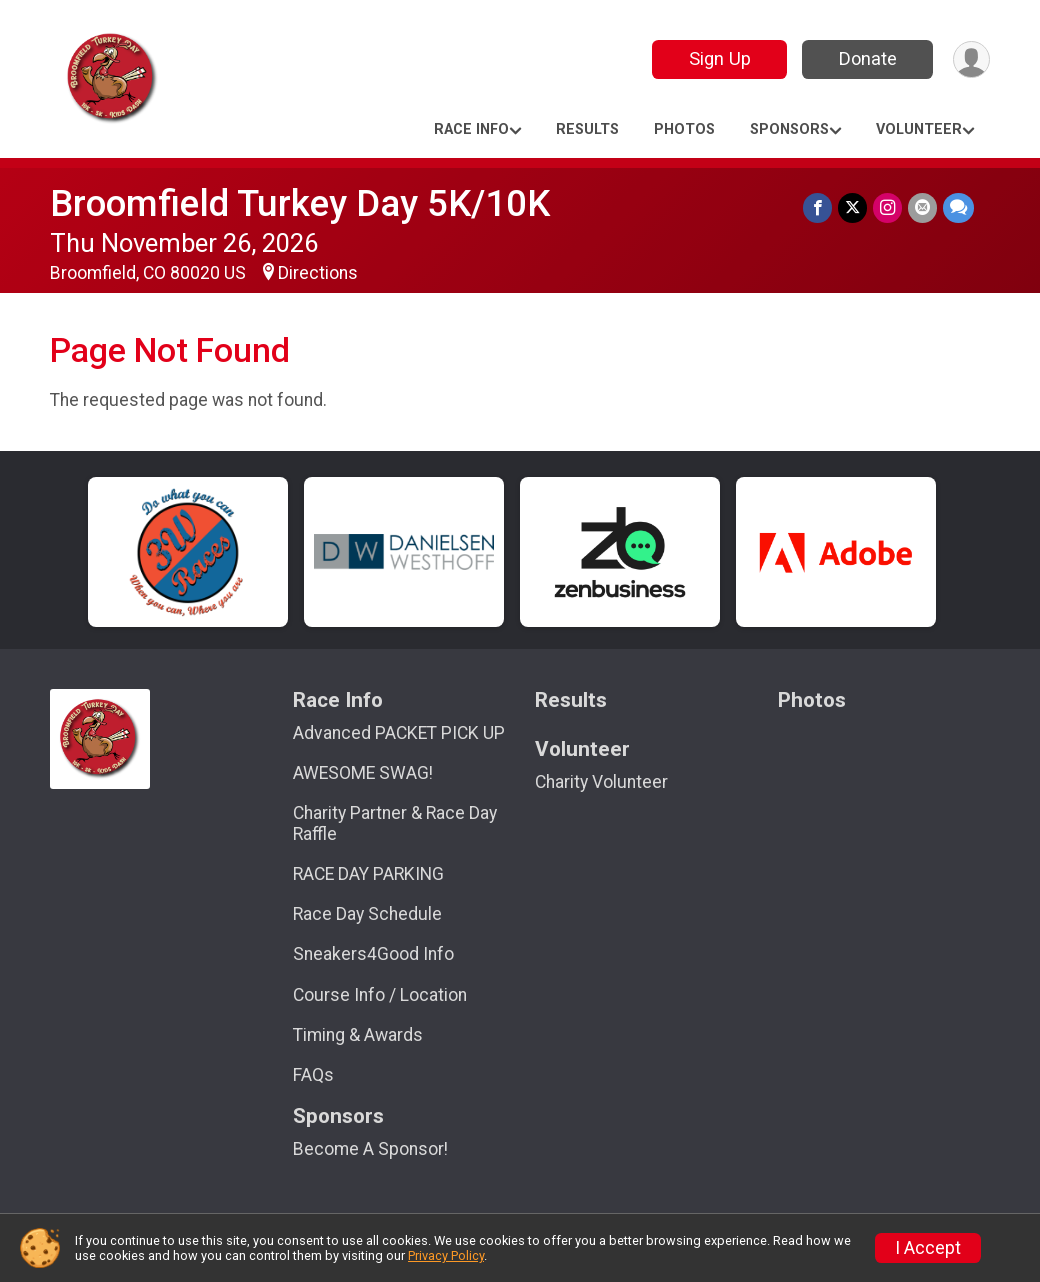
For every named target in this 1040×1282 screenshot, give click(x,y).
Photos (684, 129)
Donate (868, 58)
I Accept (928, 1248)
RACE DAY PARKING (368, 874)
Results (587, 129)
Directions (318, 273)
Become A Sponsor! (370, 1149)
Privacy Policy (446, 1255)
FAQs (313, 1075)
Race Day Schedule (367, 914)
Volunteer (919, 129)
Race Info (471, 129)
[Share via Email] (922, 207)
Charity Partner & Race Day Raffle (395, 823)
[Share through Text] (958, 207)
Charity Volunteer (601, 782)
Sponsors (789, 129)
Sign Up (720, 58)
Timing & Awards (358, 1035)
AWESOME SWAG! (363, 773)
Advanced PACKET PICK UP (399, 733)
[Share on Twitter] (852, 207)
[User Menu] (971, 59)
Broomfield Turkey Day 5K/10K (300, 203)
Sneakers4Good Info (373, 954)
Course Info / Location (380, 995)
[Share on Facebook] (817, 207)
